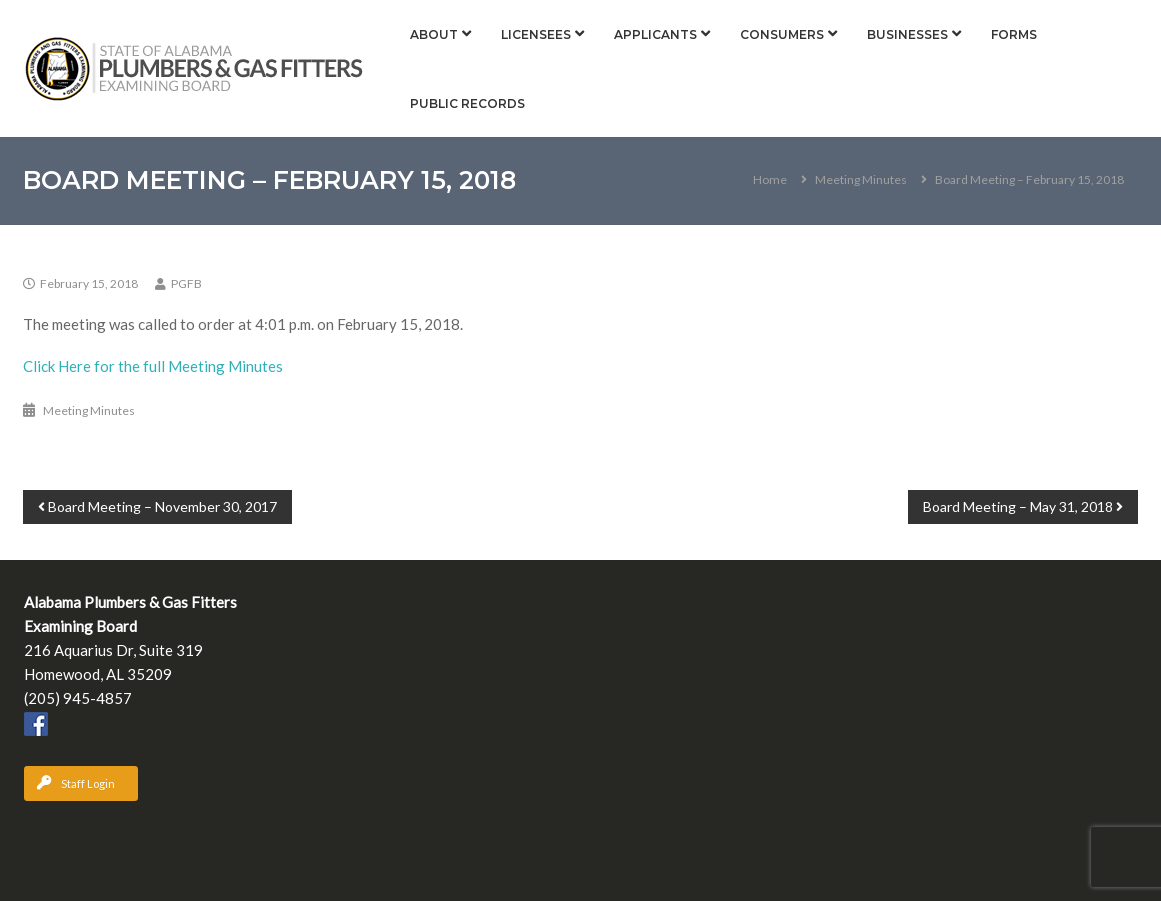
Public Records (467, 103)
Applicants (655, 34)
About (434, 34)
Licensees (536, 34)
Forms (1014, 34)
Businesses (907, 34)
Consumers (782, 34)
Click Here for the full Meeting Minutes (153, 366)
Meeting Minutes (861, 179)
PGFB (186, 283)
